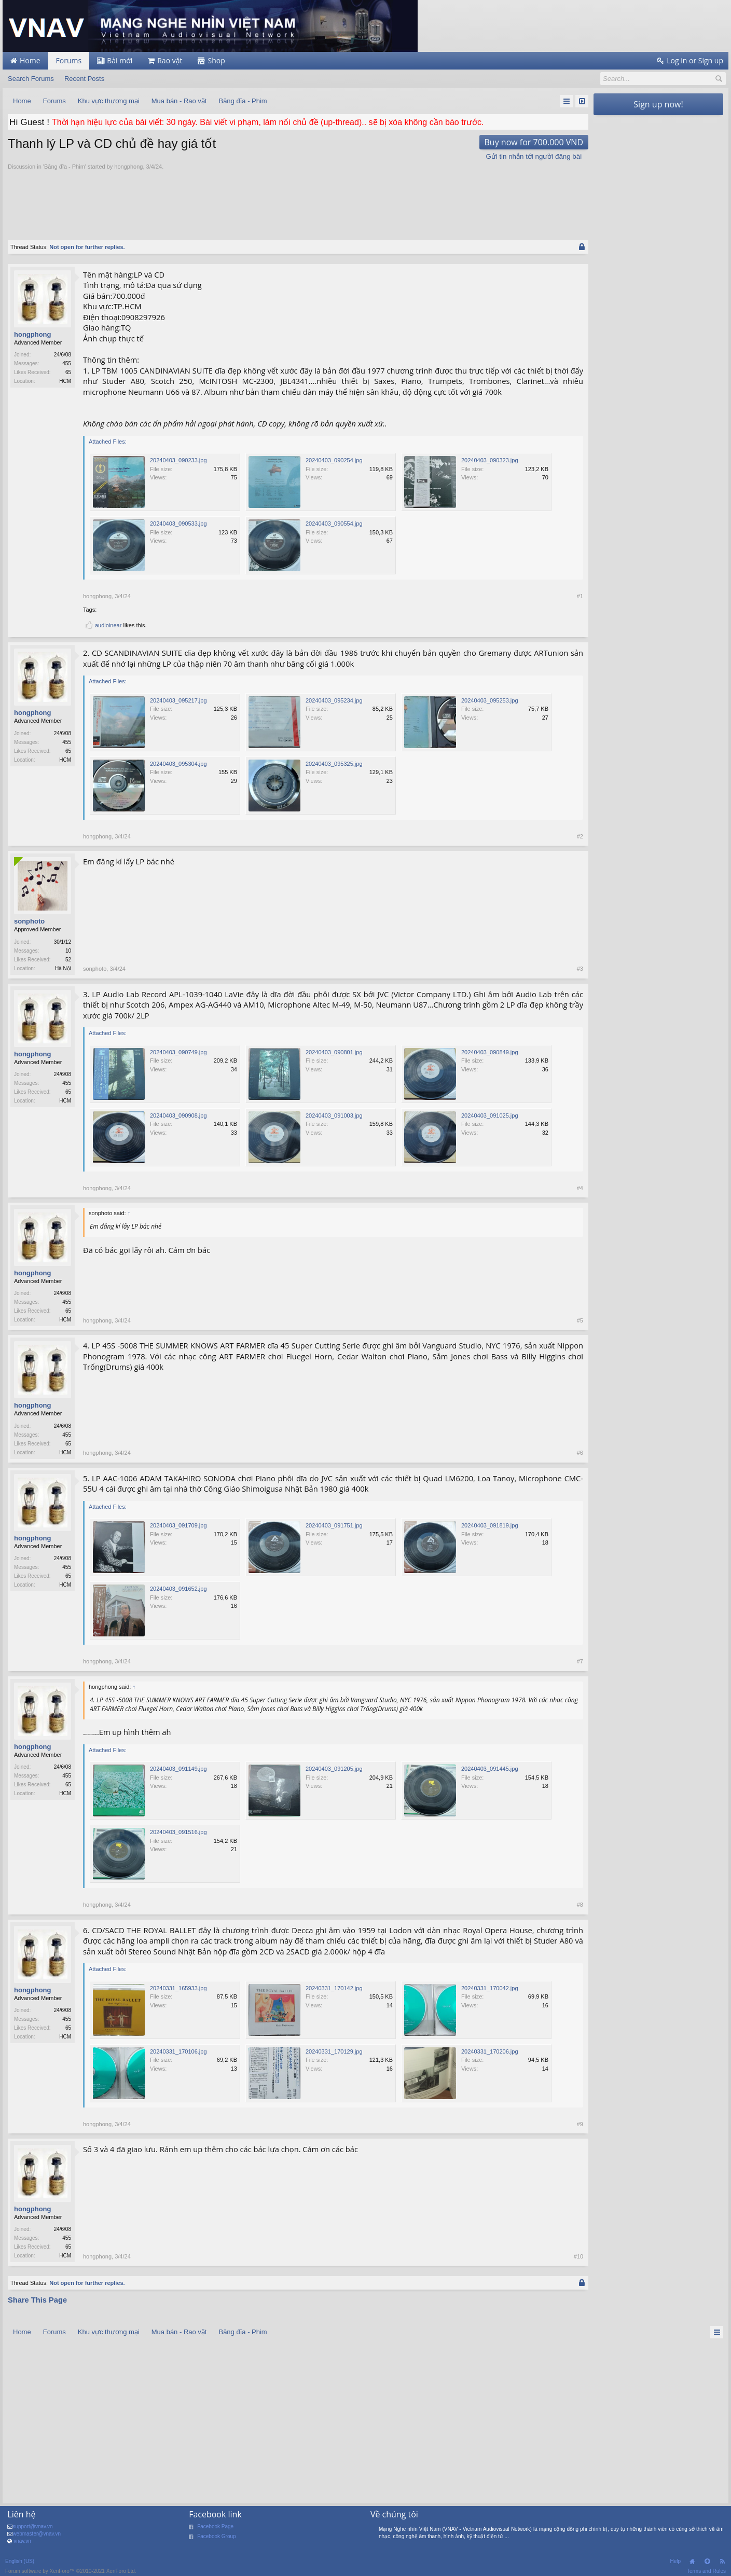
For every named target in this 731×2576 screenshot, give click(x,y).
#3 (580, 969)
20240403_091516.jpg (178, 1832)
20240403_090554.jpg (334, 523)
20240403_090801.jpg (334, 1052)
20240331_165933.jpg (178, 1988)
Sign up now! (658, 104)
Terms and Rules (706, 2571)
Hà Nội (63, 968)
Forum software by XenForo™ (70, 2571)
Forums (69, 60)
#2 (580, 836)
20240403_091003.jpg (334, 1115)
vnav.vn (22, 2541)
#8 (580, 1905)
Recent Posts (84, 78)
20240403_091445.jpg (489, 1769)
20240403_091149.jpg (178, 1769)
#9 (580, 2124)
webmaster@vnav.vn (36, 2534)
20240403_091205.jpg (334, 1769)
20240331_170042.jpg (489, 1988)
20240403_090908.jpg (178, 1115)
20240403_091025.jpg (489, 1115)
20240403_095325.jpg (334, 764)
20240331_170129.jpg (334, 2051)
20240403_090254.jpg (334, 460)
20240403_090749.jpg (178, 1052)
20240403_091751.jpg (334, 1525)
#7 (580, 1661)
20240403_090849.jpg (489, 1052)
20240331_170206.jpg (489, 2051)
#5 (580, 1320)
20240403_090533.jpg (178, 523)
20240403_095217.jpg (178, 700)
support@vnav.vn (32, 2526)
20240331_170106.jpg (178, 2051)
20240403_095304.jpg (178, 764)
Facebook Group (216, 2536)
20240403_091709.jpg (178, 1525)
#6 (580, 1453)
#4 (580, 1188)
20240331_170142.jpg (334, 1988)
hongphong (128, 166)
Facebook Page (215, 2526)
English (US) (19, 2561)
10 (68, 951)
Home (692, 2561)
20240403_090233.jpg (178, 460)
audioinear (108, 625)
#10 (578, 2256)
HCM (65, 381)
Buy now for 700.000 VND (534, 142)
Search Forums (31, 78)
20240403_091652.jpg (178, 1589)
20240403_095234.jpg (334, 700)
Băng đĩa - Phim (64, 166)
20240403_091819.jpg (489, 1525)
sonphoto (29, 921)
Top (707, 2561)
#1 (580, 596)
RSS (722, 2561)
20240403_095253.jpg (489, 700)
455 (66, 363)
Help (675, 2561)
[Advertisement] (298, 199)
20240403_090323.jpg (489, 460)
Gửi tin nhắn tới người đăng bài (534, 156)
